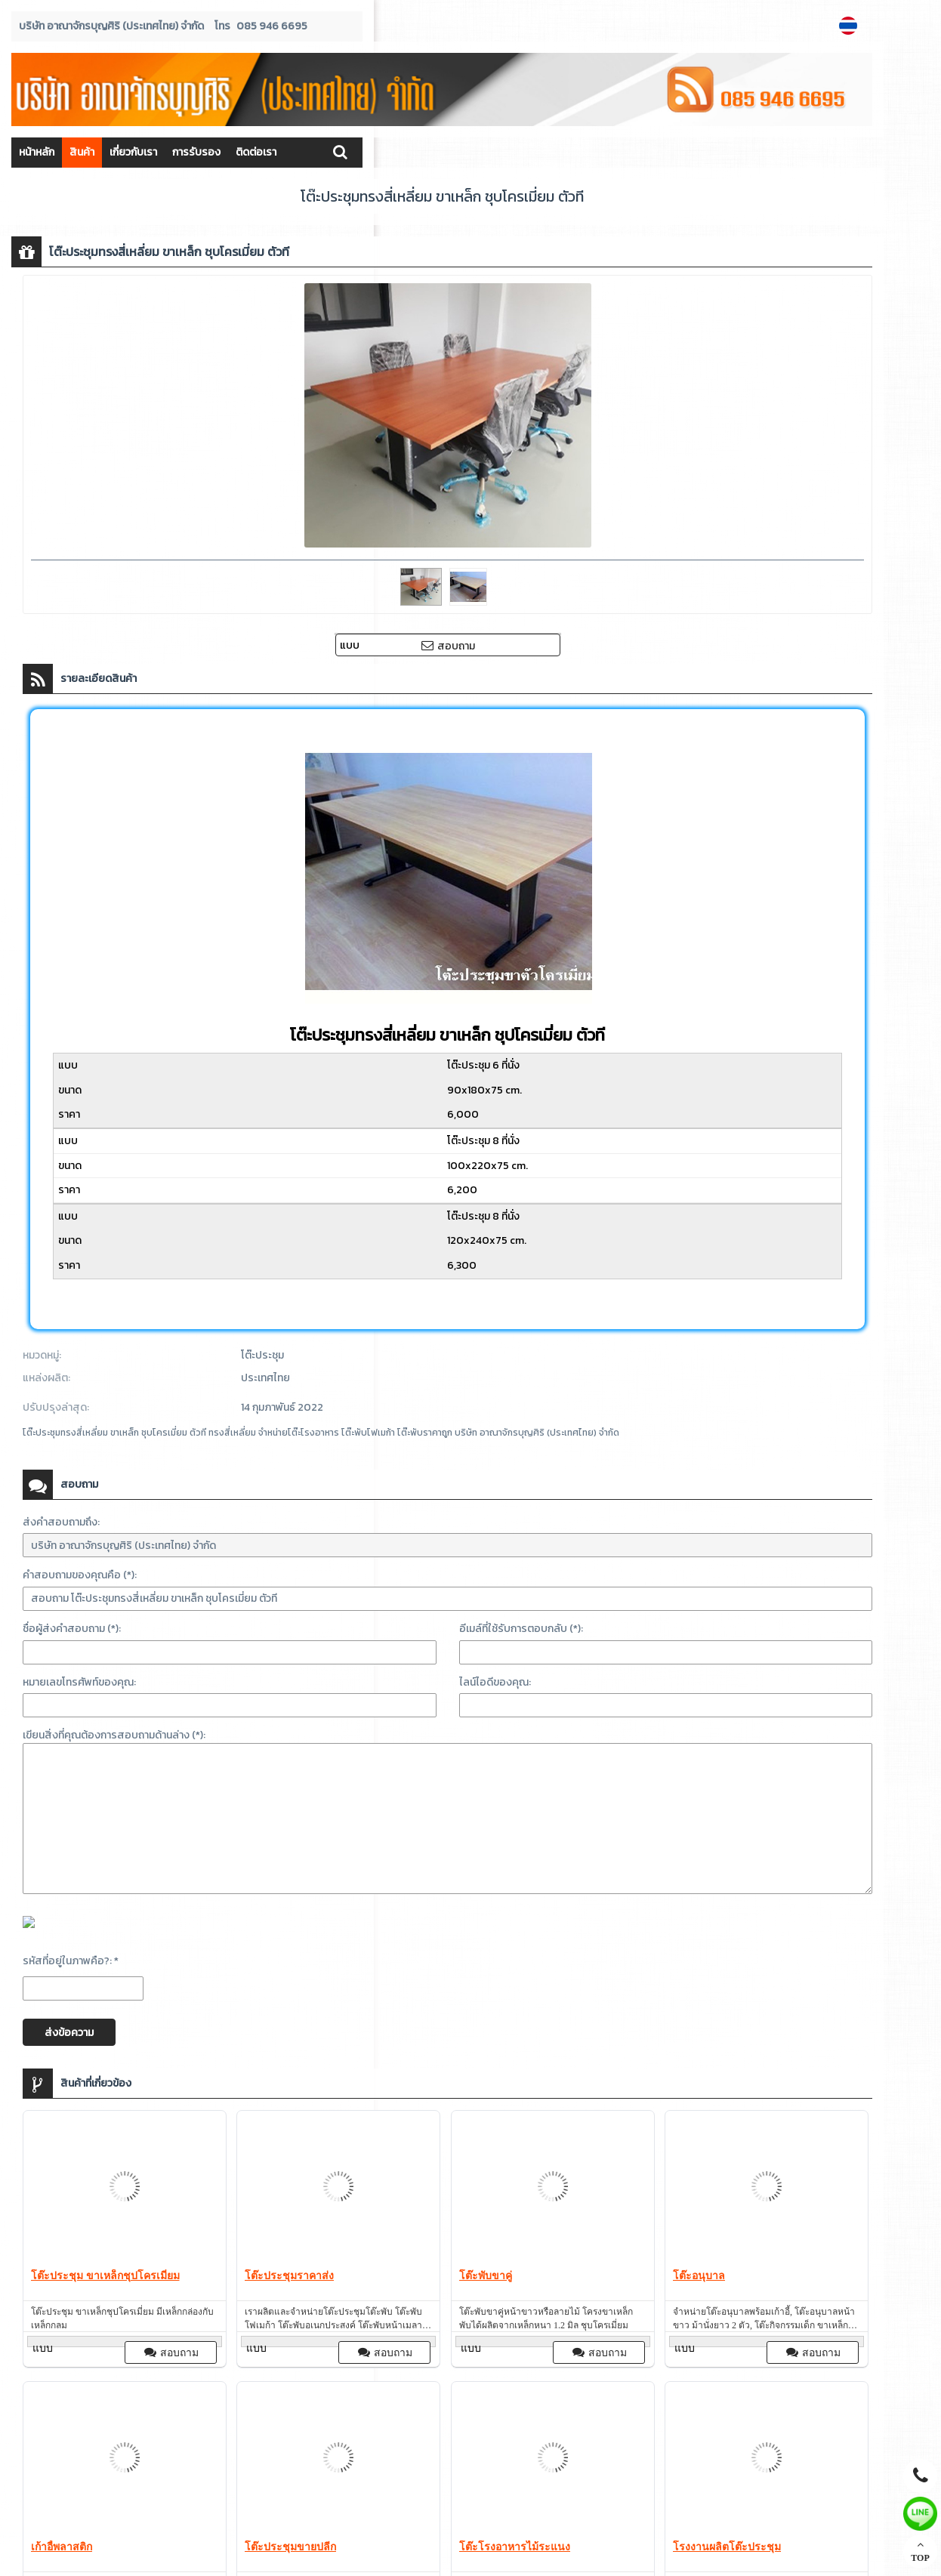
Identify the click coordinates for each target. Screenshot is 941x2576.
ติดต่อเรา (256, 152)
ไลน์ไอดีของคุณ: (495, 1682)
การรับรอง (196, 152)
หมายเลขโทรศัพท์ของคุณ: (79, 1682)
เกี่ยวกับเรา (133, 152)
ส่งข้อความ (69, 2033)
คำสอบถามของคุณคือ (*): (80, 1575)
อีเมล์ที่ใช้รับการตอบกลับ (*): (521, 1629)
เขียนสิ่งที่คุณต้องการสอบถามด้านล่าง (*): (114, 1735)
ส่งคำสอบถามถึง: (61, 1522)
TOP (920, 2551)
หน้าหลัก (36, 152)
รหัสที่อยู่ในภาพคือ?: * (71, 1961)
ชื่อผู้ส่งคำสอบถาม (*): (72, 1629)
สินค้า (81, 152)
